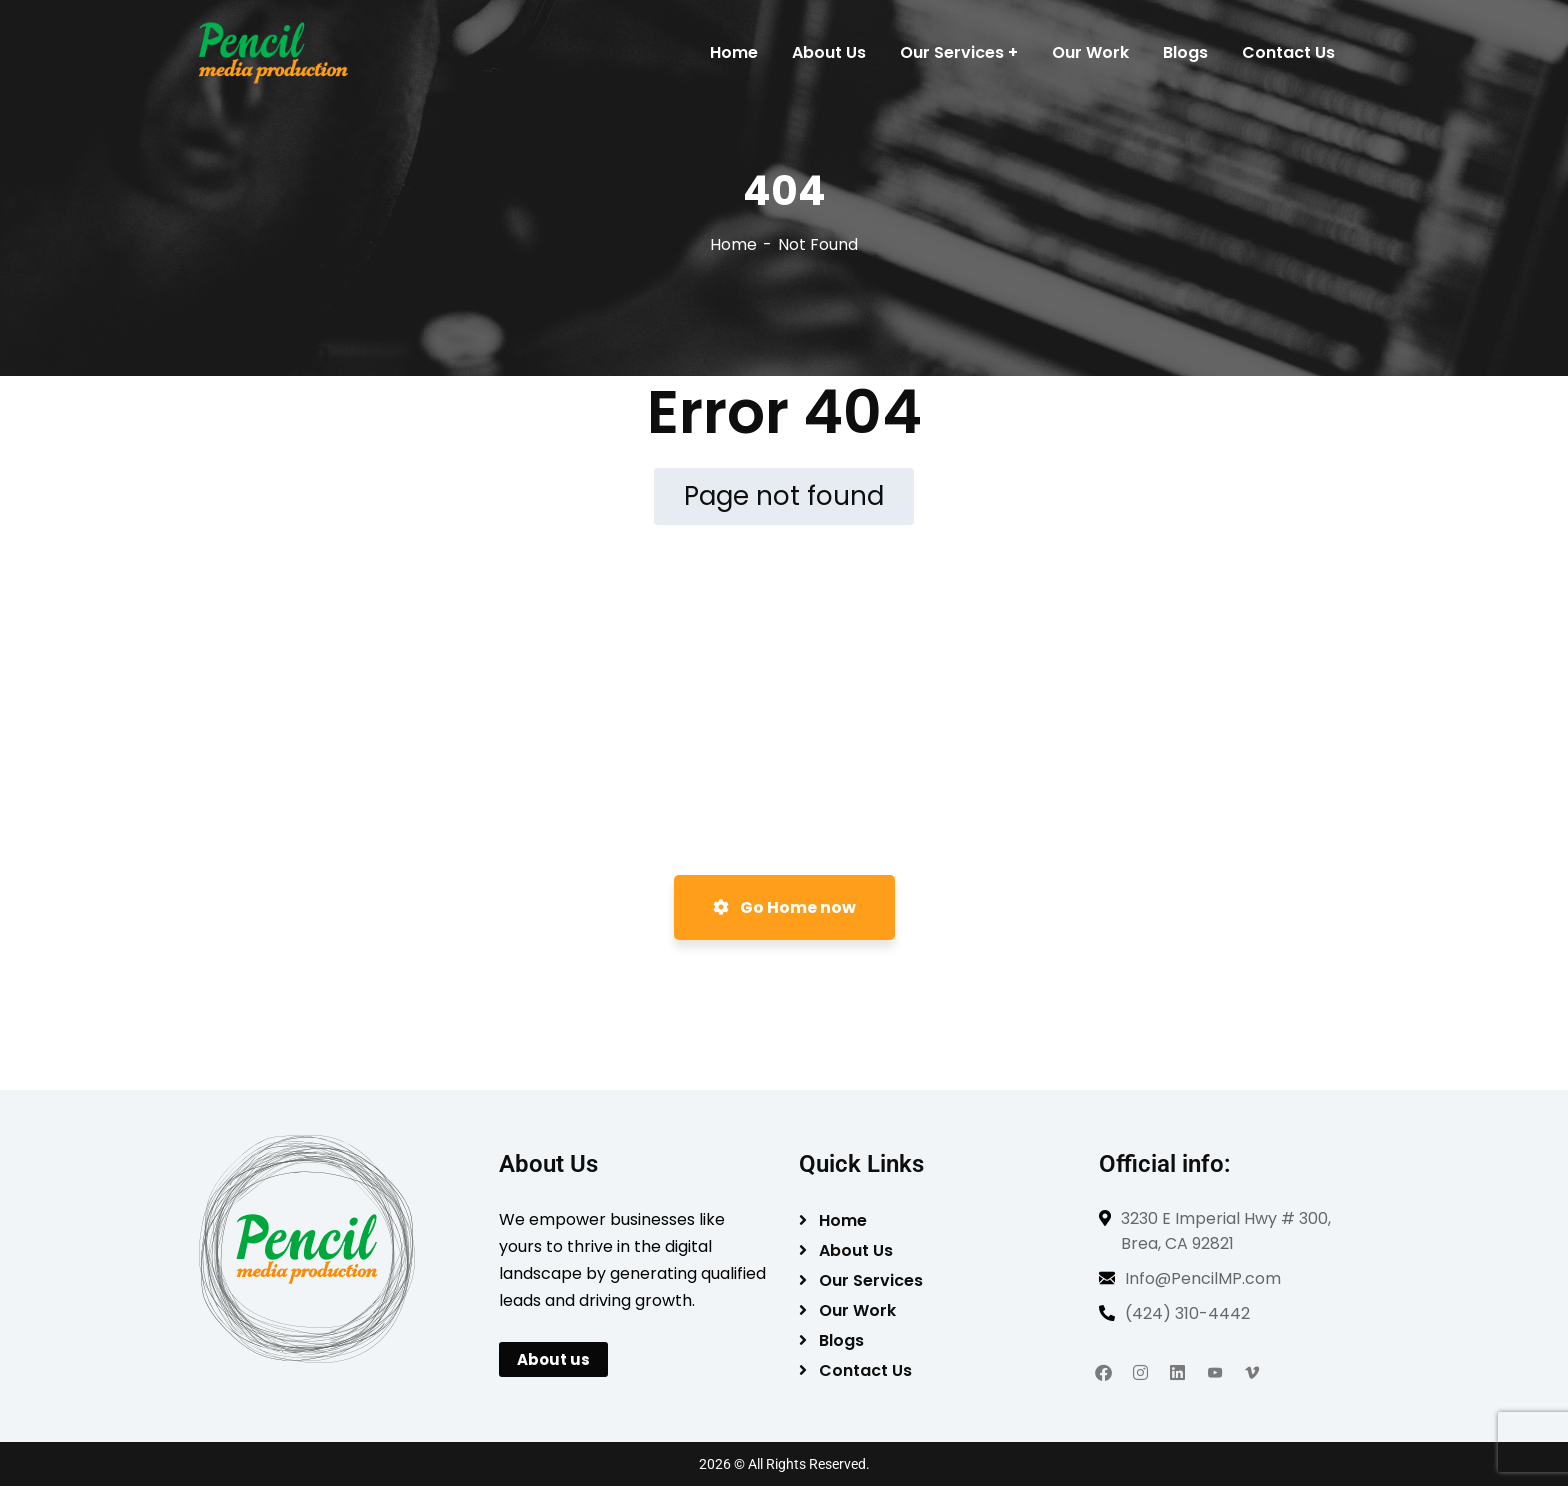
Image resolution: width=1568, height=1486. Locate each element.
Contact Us (865, 1370)
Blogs (841, 1340)
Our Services (871, 1280)
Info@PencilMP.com (1203, 1278)
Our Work (857, 1310)
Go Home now (784, 907)
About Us (856, 1250)
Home (733, 244)
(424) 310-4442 (1187, 1313)
